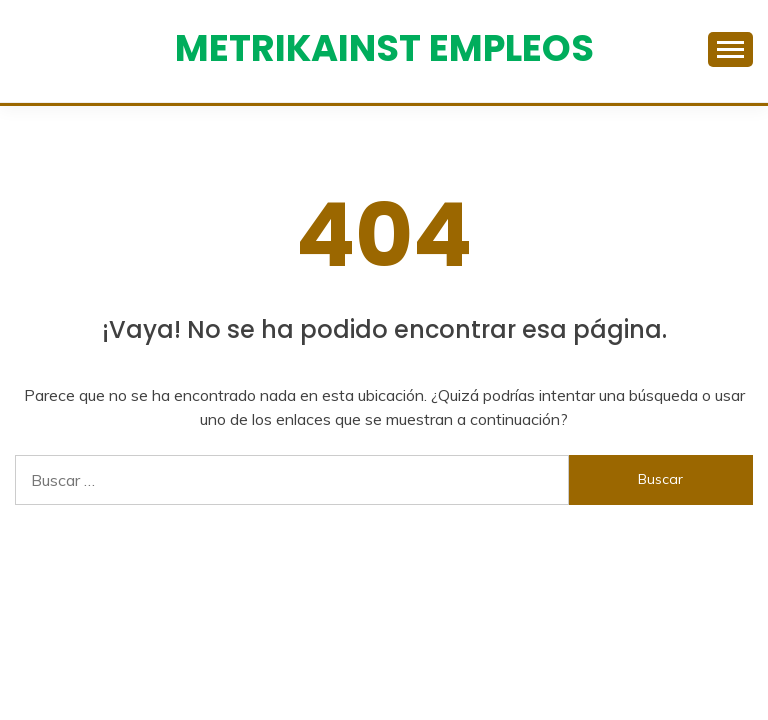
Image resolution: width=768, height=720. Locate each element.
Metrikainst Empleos (384, 48)
